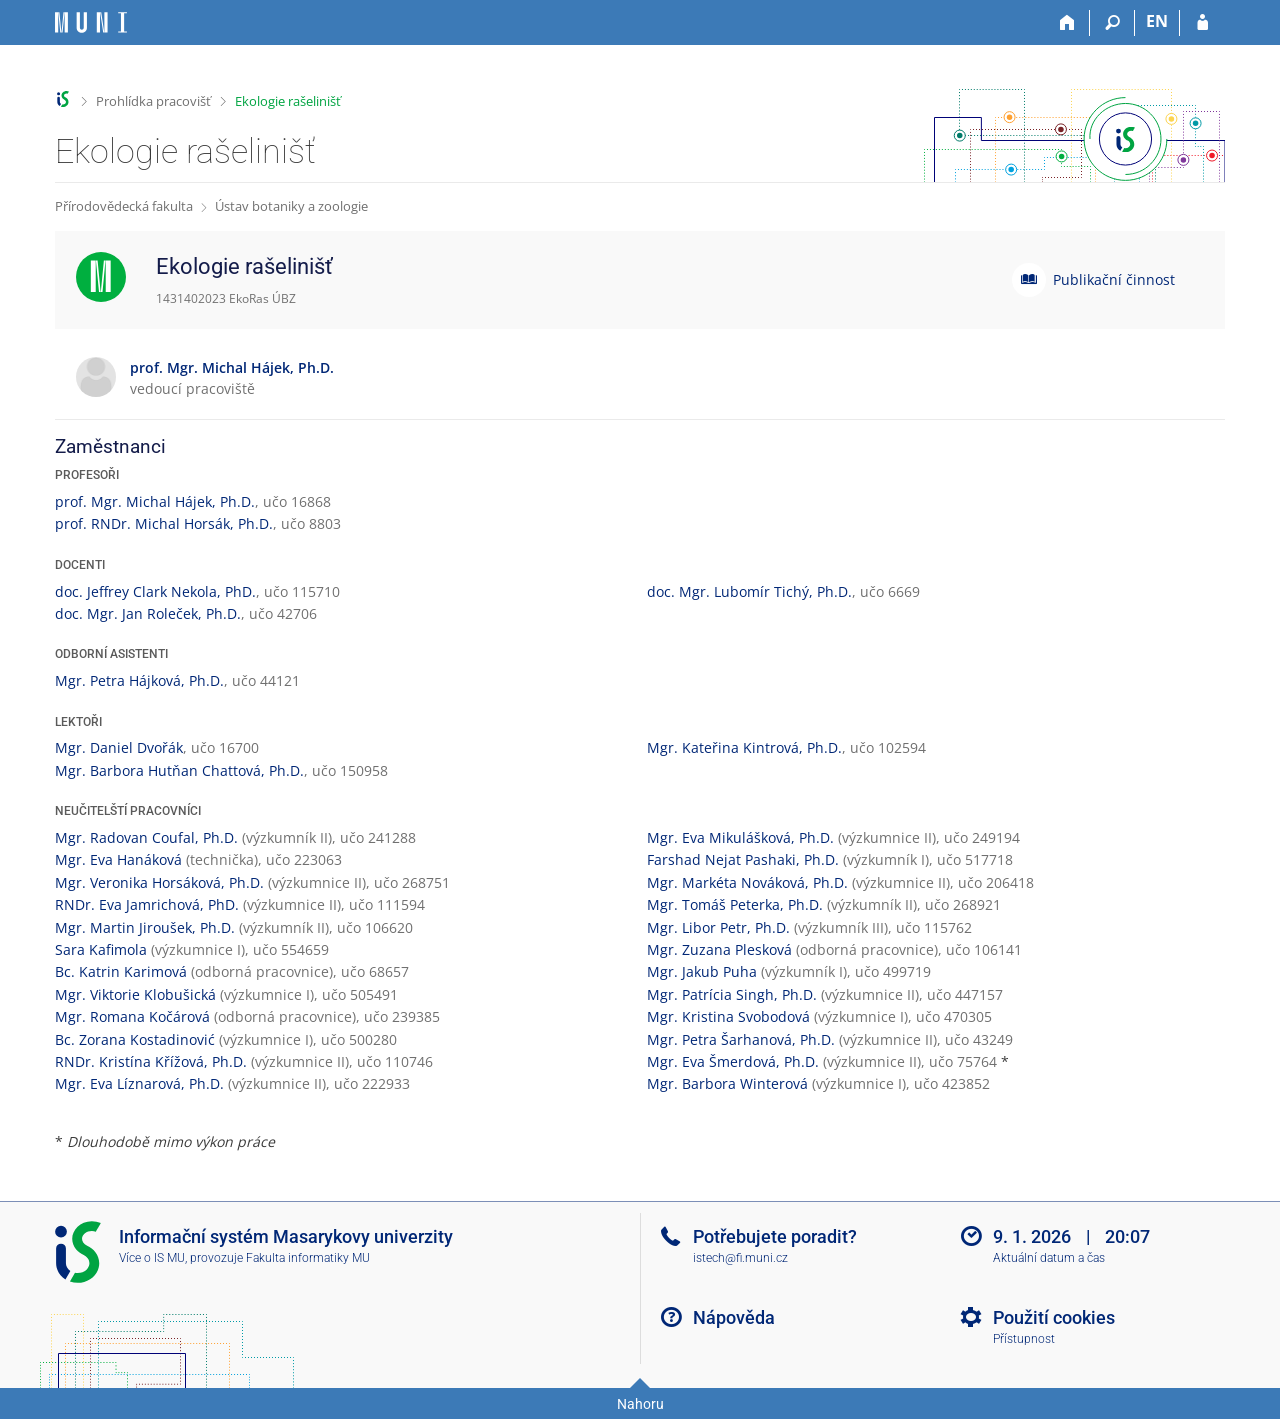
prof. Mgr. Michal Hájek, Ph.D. (155, 501)
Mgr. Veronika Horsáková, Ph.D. (159, 882)
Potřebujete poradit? (775, 1236)
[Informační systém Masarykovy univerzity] (91, 22)
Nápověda (734, 1317)
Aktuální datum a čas (1049, 1258)
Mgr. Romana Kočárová (132, 1016)
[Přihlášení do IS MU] (1202, 23)
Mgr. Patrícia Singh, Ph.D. (732, 994)
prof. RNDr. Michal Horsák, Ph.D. (164, 523)
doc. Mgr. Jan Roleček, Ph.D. (148, 613)
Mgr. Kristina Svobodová (728, 1016)
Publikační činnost (1114, 279)
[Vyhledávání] (1112, 23)
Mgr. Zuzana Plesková (719, 949)
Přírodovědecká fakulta (124, 206)
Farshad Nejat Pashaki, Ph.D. (743, 859)
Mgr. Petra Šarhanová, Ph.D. (741, 1039)
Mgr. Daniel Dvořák (119, 747)
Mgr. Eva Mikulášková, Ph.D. (740, 837)
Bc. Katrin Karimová (121, 971)
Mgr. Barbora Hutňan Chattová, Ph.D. (179, 770)
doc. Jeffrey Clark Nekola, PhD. (155, 591)
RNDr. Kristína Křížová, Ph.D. (151, 1061)
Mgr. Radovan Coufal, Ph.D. (146, 837)
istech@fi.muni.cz (740, 1258)
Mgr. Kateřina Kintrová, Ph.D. (744, 747)
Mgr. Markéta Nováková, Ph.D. (747, 882)
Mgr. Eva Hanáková (118, 859)
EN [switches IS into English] (1157, 21)
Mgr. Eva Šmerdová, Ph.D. (733, 1061)
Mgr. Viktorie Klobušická (135, 994)
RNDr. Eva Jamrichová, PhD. (147, 904)
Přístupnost (1024, 1339)
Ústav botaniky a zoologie (291, 206)
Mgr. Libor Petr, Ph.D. (718, 927)
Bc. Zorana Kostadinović (135, 1039)
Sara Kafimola (101, 949)
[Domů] (1067, 23)
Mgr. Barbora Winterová (727, 1083)
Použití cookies (1054, 1317)
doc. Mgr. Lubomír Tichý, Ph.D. (749, 591)
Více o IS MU (152, 1258)
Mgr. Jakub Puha (702, 971)
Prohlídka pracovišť (153, 101)
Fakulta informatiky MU (308, 1258)
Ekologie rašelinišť (288, 101)
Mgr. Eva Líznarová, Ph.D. (139, 1083)
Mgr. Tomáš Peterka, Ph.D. (735, 904)
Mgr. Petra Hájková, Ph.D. (139, 680)
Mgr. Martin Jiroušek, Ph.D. (145, 927)
